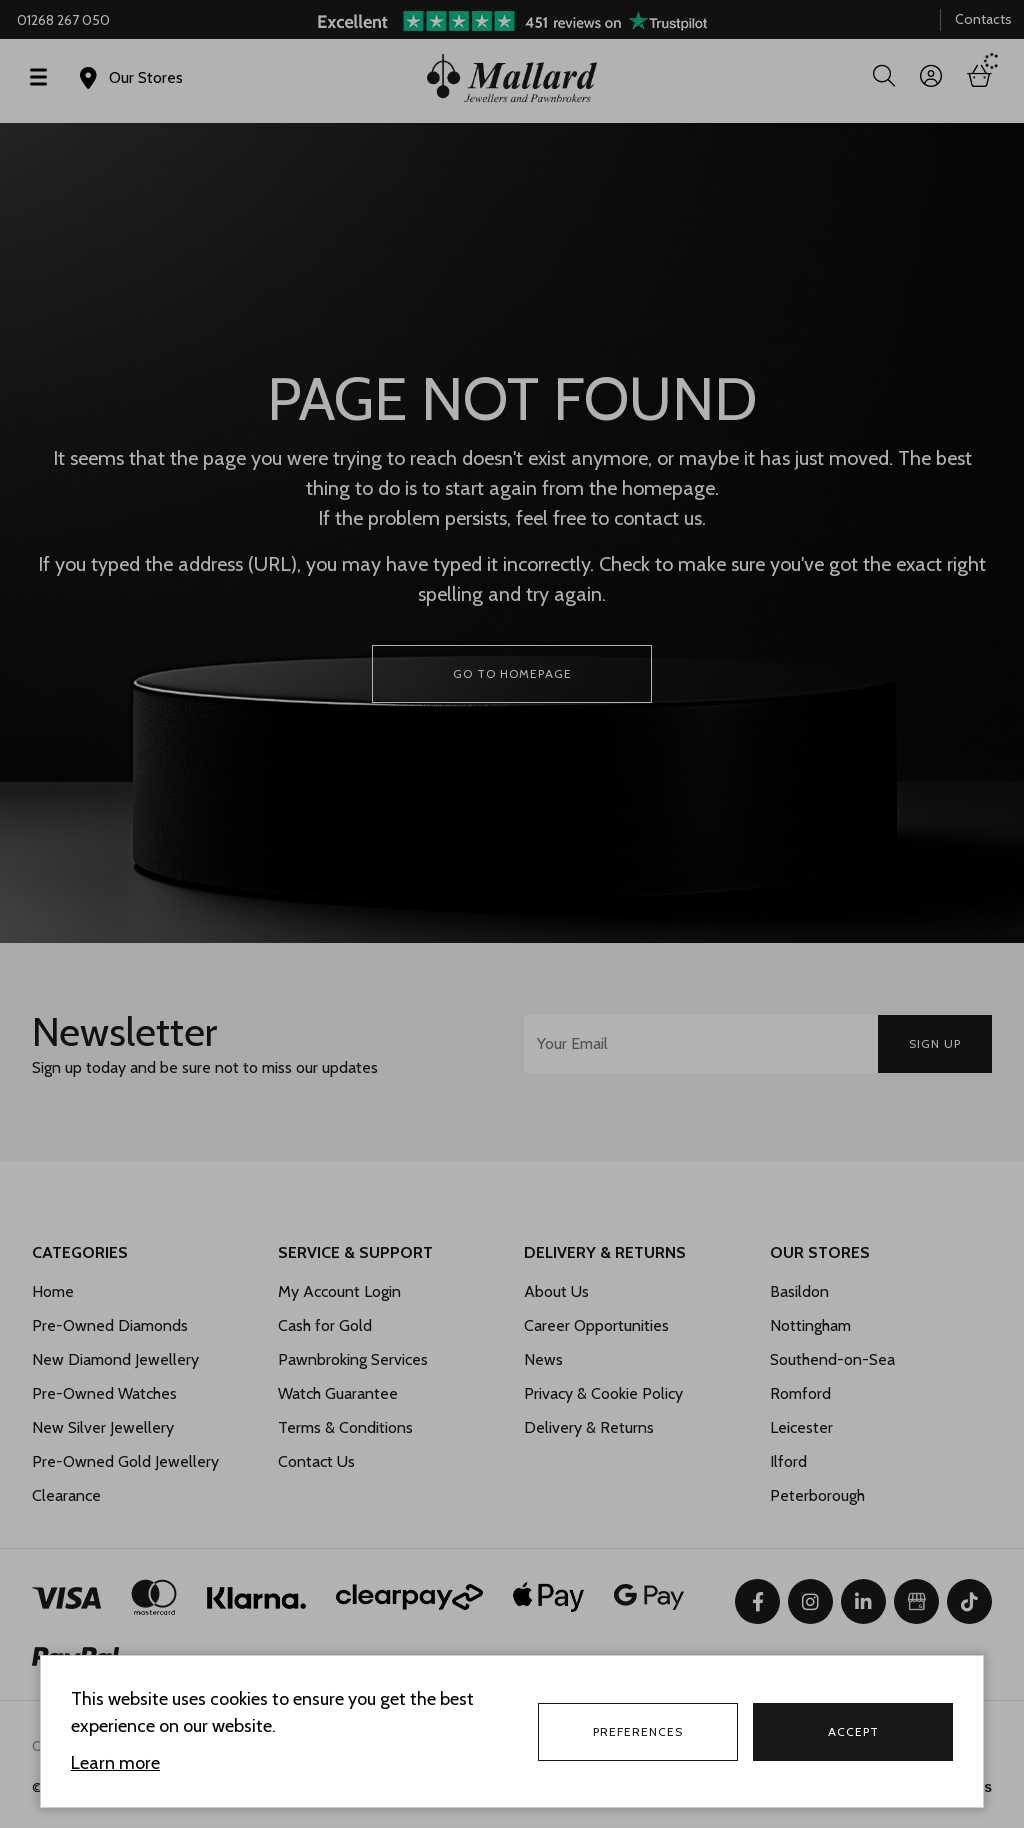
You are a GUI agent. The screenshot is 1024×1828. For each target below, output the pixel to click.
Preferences (638, 1731)
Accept (853, 1731)
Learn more (115, 1763)
